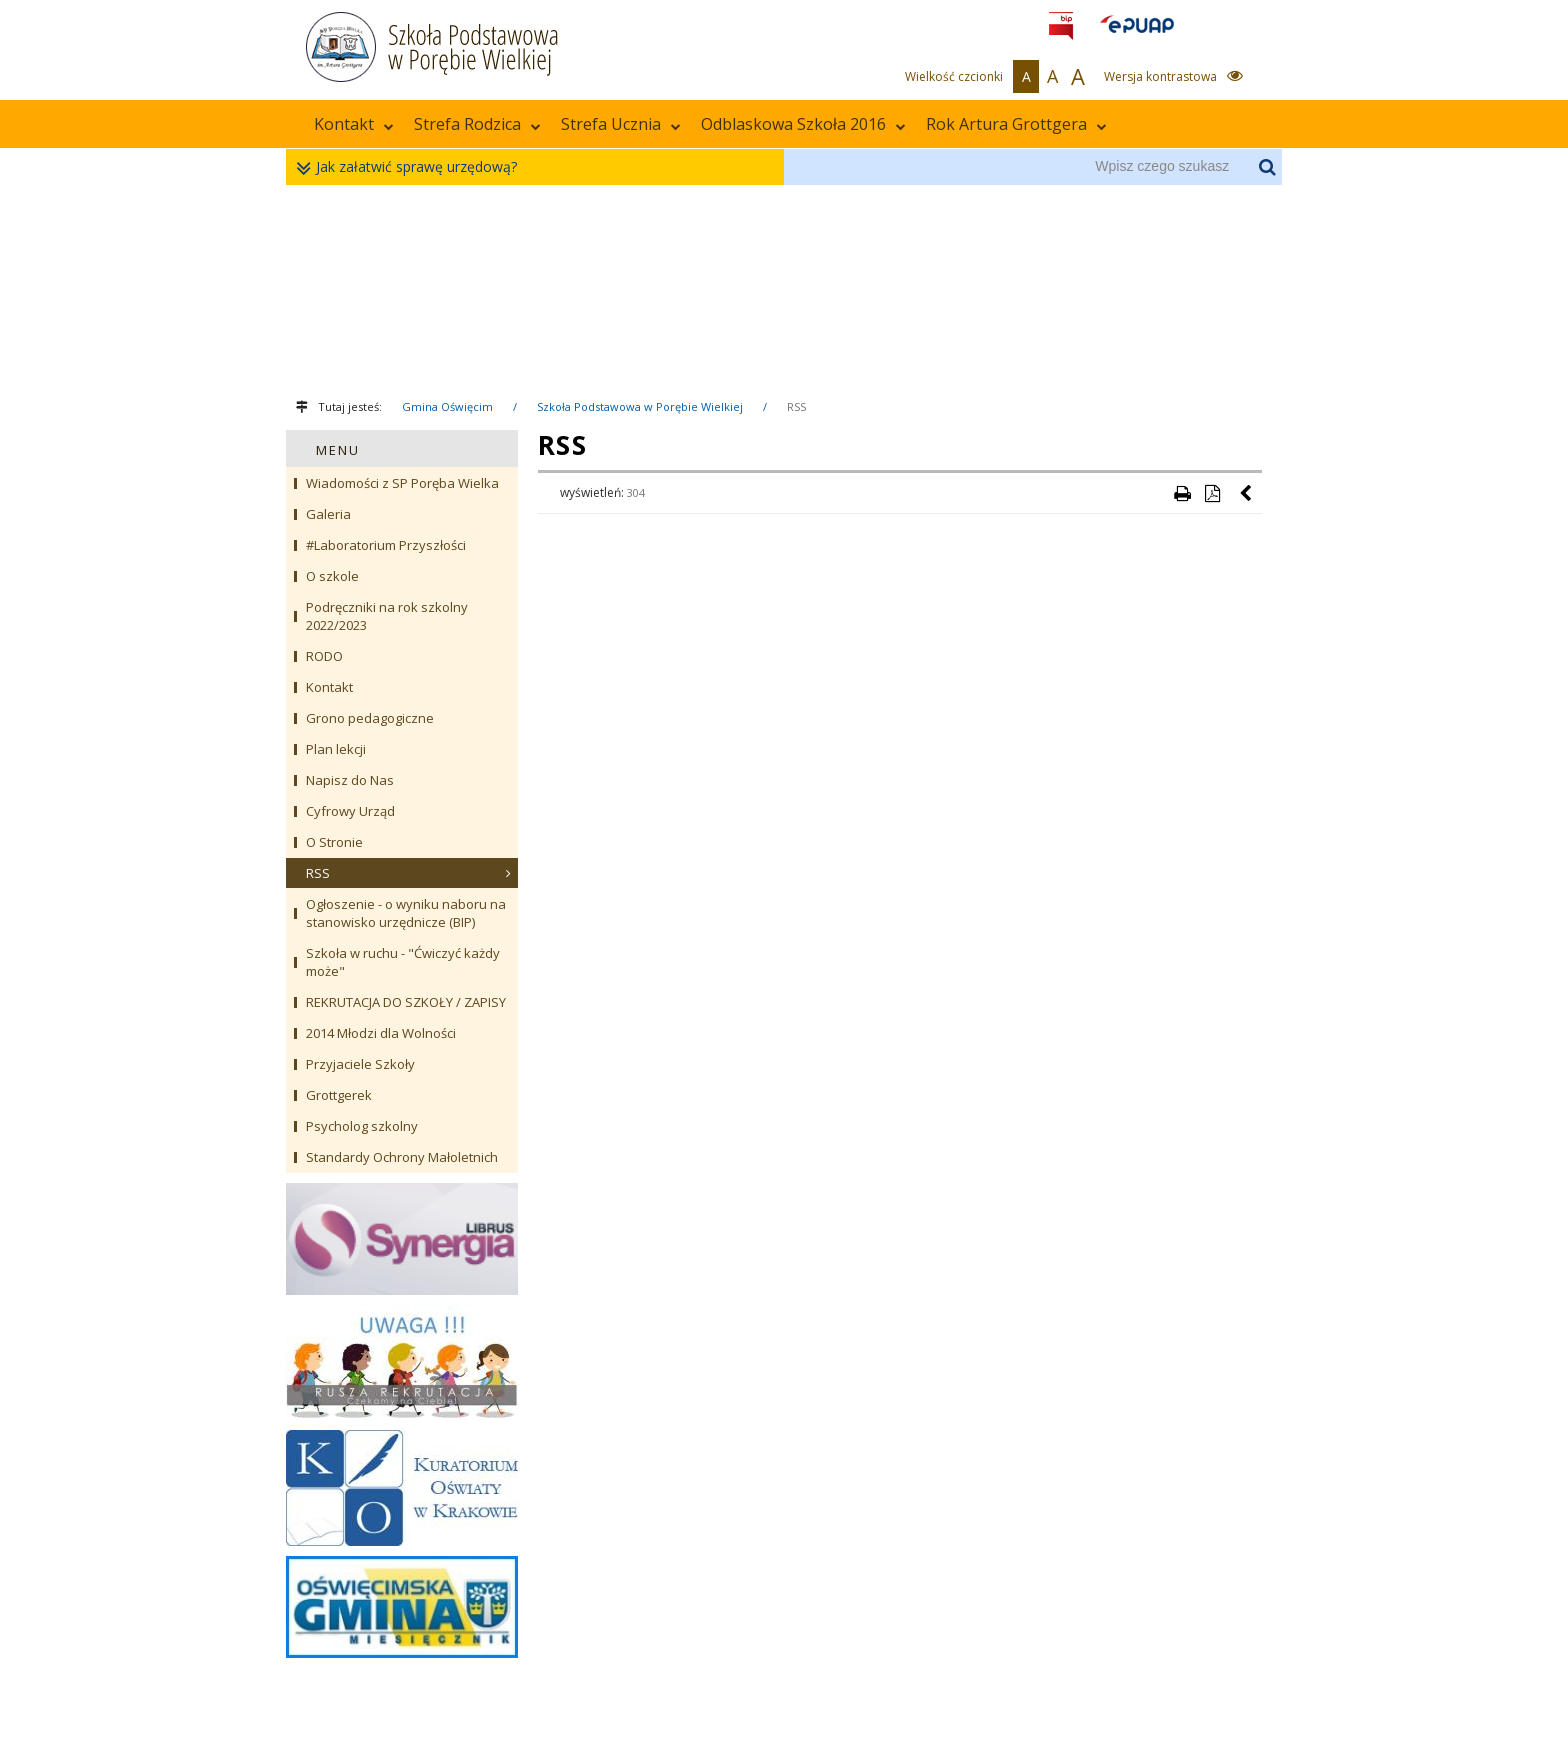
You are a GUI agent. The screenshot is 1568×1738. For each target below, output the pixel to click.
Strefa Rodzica (477, 124)
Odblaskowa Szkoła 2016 (803, 124)
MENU (338, 450)
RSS (796, 406)
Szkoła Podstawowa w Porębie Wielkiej (640, 406)
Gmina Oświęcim (447, 406)
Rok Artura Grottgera (1016, 124)
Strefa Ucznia (621, 124)
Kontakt (354, 124)
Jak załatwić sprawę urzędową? (411, 167)
